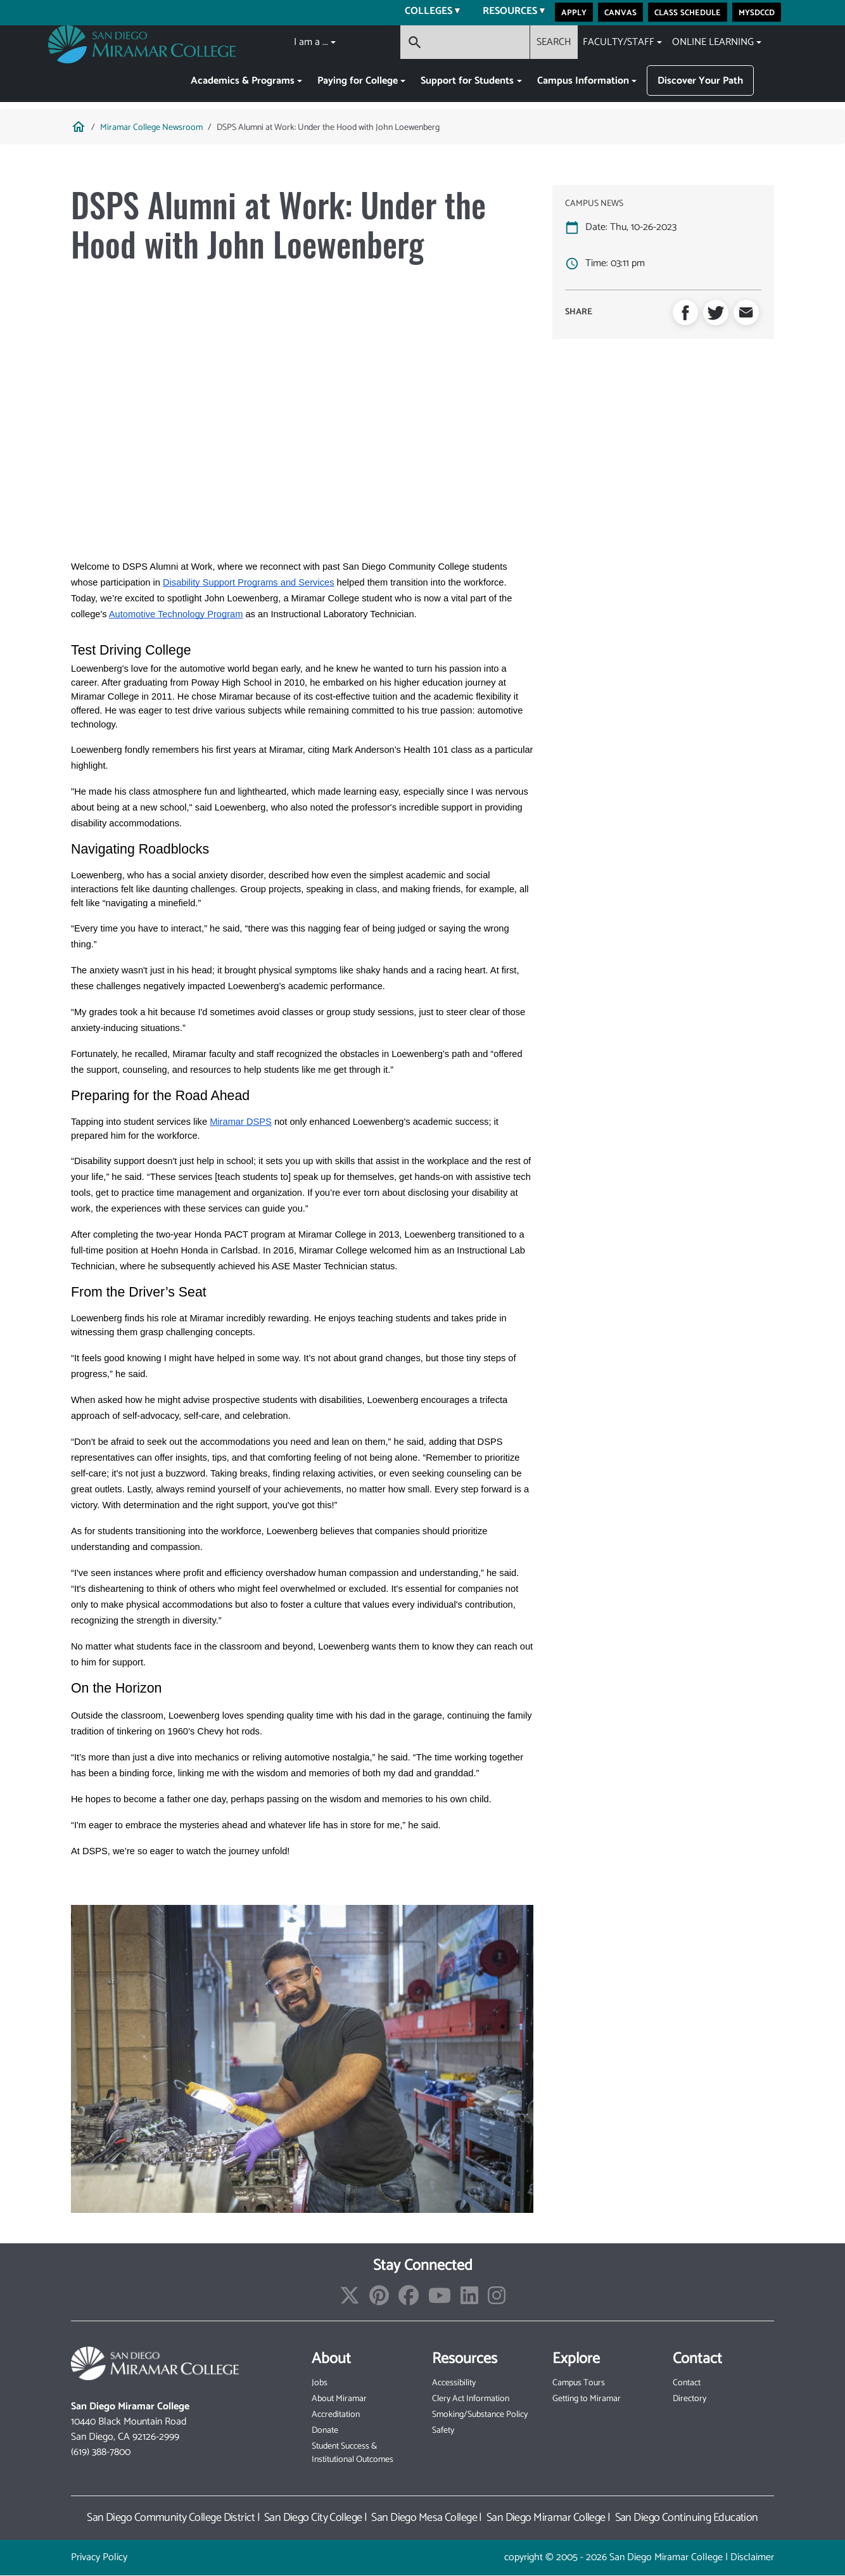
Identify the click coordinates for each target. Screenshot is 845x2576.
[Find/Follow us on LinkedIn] (469, 2300)
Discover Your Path (700, 80)
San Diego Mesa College (424, 2517)
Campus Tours (578, 2383)
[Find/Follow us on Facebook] (408, 2300)
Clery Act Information (470, 2399)
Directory (689, 2399)
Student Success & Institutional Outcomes (352, 2453)
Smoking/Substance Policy (480, 2414)
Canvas (620, 12)
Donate (325, 2430)
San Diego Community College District (171, 2517)
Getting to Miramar (586, 2399)
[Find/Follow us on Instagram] (496, 2300)
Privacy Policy (99, 2557)
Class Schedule (687, 12)
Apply (574, 12)
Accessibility (454, 2383)
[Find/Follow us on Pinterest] (379, 2300)
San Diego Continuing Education (686, 2517)
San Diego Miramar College (546, 2517)
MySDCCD (757, 12)
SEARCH (554, 42)
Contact (687, 2383)
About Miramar (339, 2399)
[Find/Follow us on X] (350, 2300)
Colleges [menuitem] (425, 13)
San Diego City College (313, 2517)
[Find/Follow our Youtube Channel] (439, 2300)
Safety (443, 2430)
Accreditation (336, 2414)
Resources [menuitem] (506, 13)
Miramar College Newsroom (151, 127)
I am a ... (311, 42)
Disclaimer (752, 2557)
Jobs (319, 2383)
